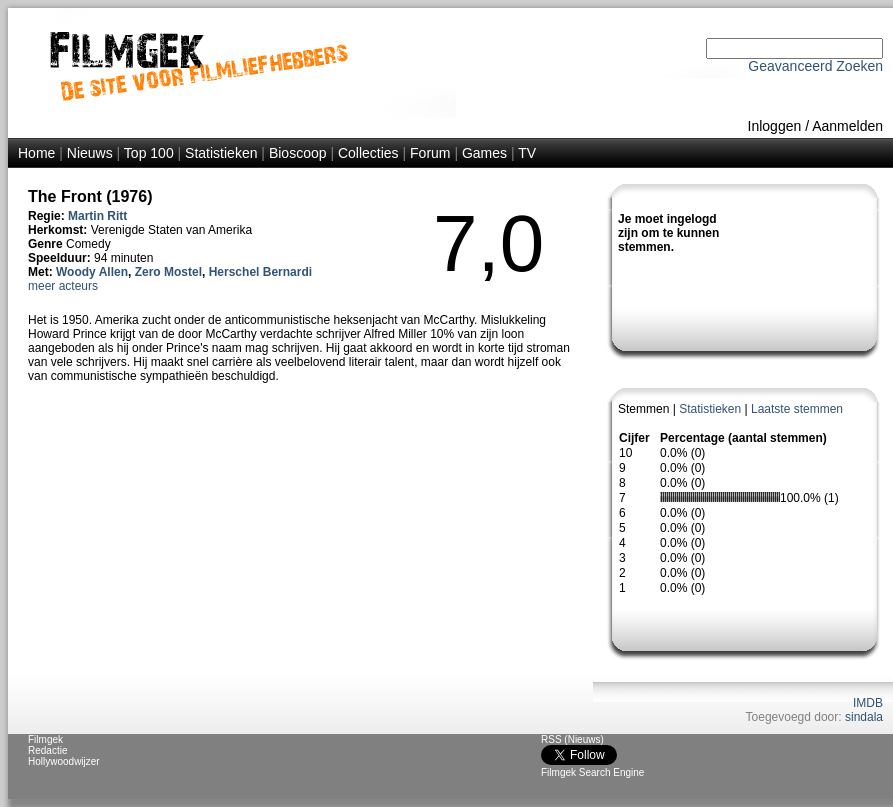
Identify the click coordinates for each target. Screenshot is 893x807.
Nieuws (90, 153)
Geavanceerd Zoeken (815, 66)
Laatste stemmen (797, 409)
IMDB (868, 703)
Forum (430, 153)
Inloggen (775, 126)
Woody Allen (92, 272)
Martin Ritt (97, 216)
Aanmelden (847, 126)
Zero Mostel (168, 272)
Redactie (47, 750)
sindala (864, 717)
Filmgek (45, 739)
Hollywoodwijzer (64, 761)
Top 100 (149, 153)
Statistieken (221, 153)
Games (484, 153)
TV (527, 153)
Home (36, 153)
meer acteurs (63, 286)
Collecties (368, 153)
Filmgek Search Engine (592, 772)
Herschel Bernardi (260, 272)
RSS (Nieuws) (572, 739)
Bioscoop (298, 153)
